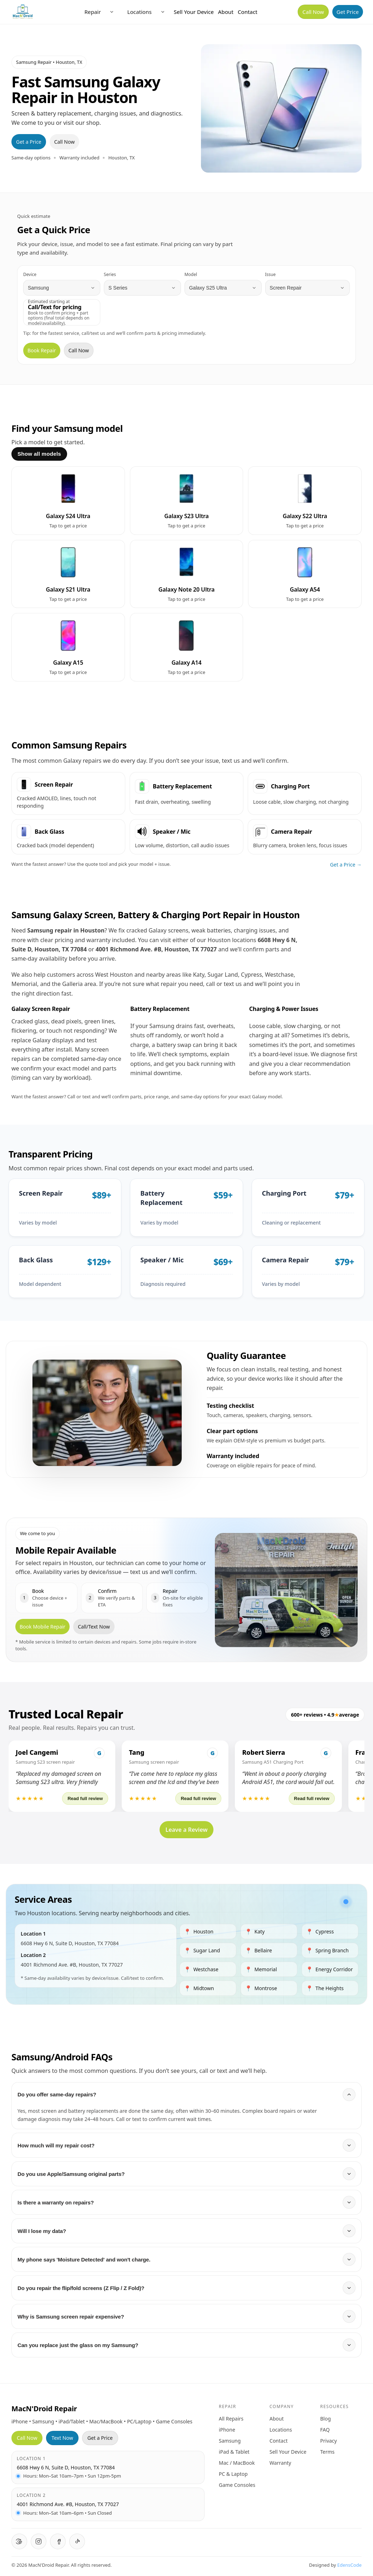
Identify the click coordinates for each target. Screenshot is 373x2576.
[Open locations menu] (163, 12)
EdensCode (349, 2565)
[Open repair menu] (112, 12)
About (225, 11)
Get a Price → (346, 864)
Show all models (39, 454)
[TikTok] (77, 2541)
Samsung (230, 2440)
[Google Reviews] (19, 2541)
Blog (325, 2418)
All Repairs (231, 2418)
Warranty (280, 2462)
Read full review (85, 1798)
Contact (247, 11)
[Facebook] (58, 2541)
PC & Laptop (233, 2473)
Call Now (313, 11)
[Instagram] (38, 2541)
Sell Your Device (194, 11)
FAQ (325, 2429)
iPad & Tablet (234, 2451)
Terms (327, 2451)
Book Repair (41, 350)
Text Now (62, 2437)
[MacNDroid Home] (23, 12)
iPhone (227, 2429)
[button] (62, 1776)
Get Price (348, 11)
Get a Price (28, 141)
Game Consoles (237, 2485)
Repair (92, 11)
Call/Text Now (94, 1626)
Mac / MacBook (237, 2462)
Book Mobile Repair (42, 1626)
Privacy (328, 2440)
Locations (139, 11)
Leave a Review (186, 1830)
